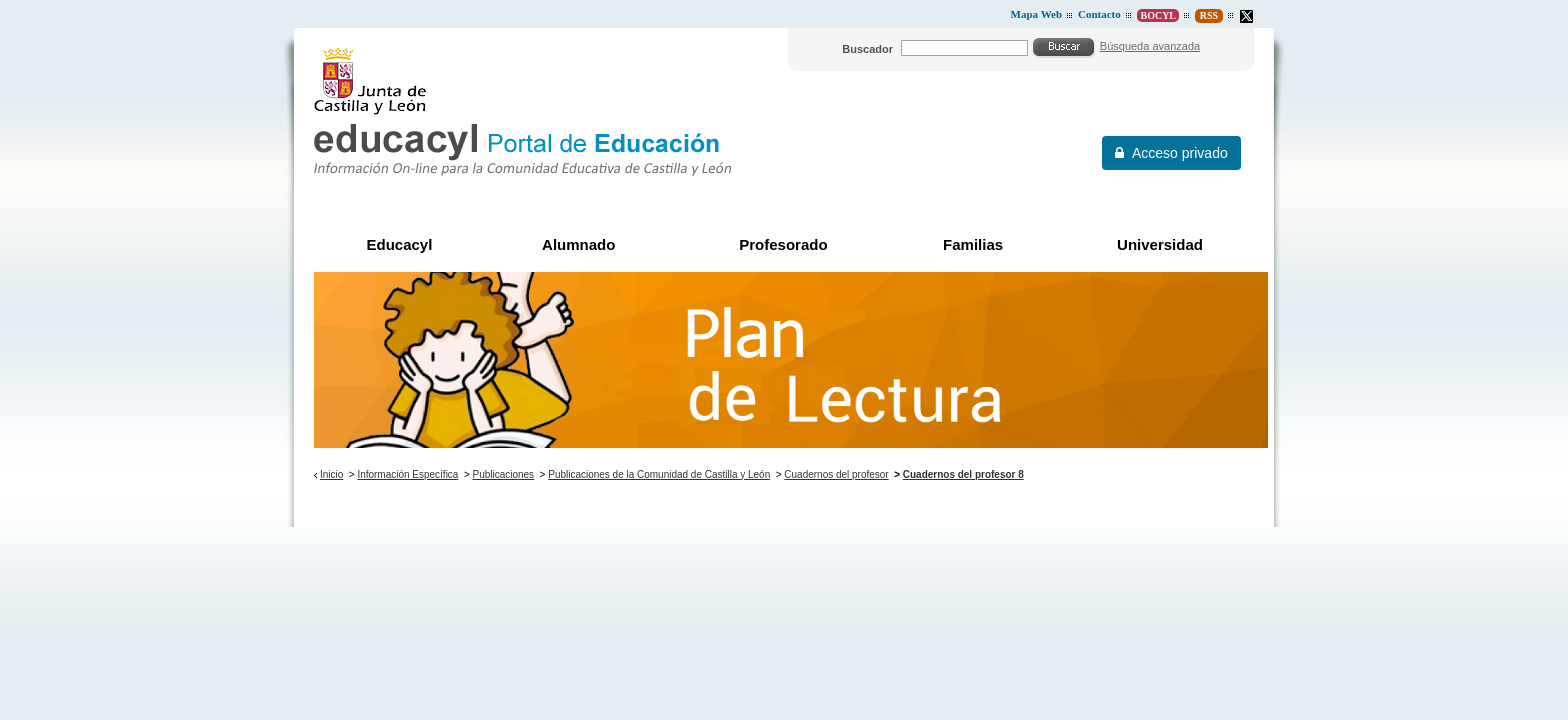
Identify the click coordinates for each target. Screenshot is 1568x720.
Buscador (867, 49)
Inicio (331, 474)
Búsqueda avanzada (1150, 46)
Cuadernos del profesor (836, 474)
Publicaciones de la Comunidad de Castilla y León (659, 474)
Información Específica (407, 474)
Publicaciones (504, 474)
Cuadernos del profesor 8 (963, 474)
